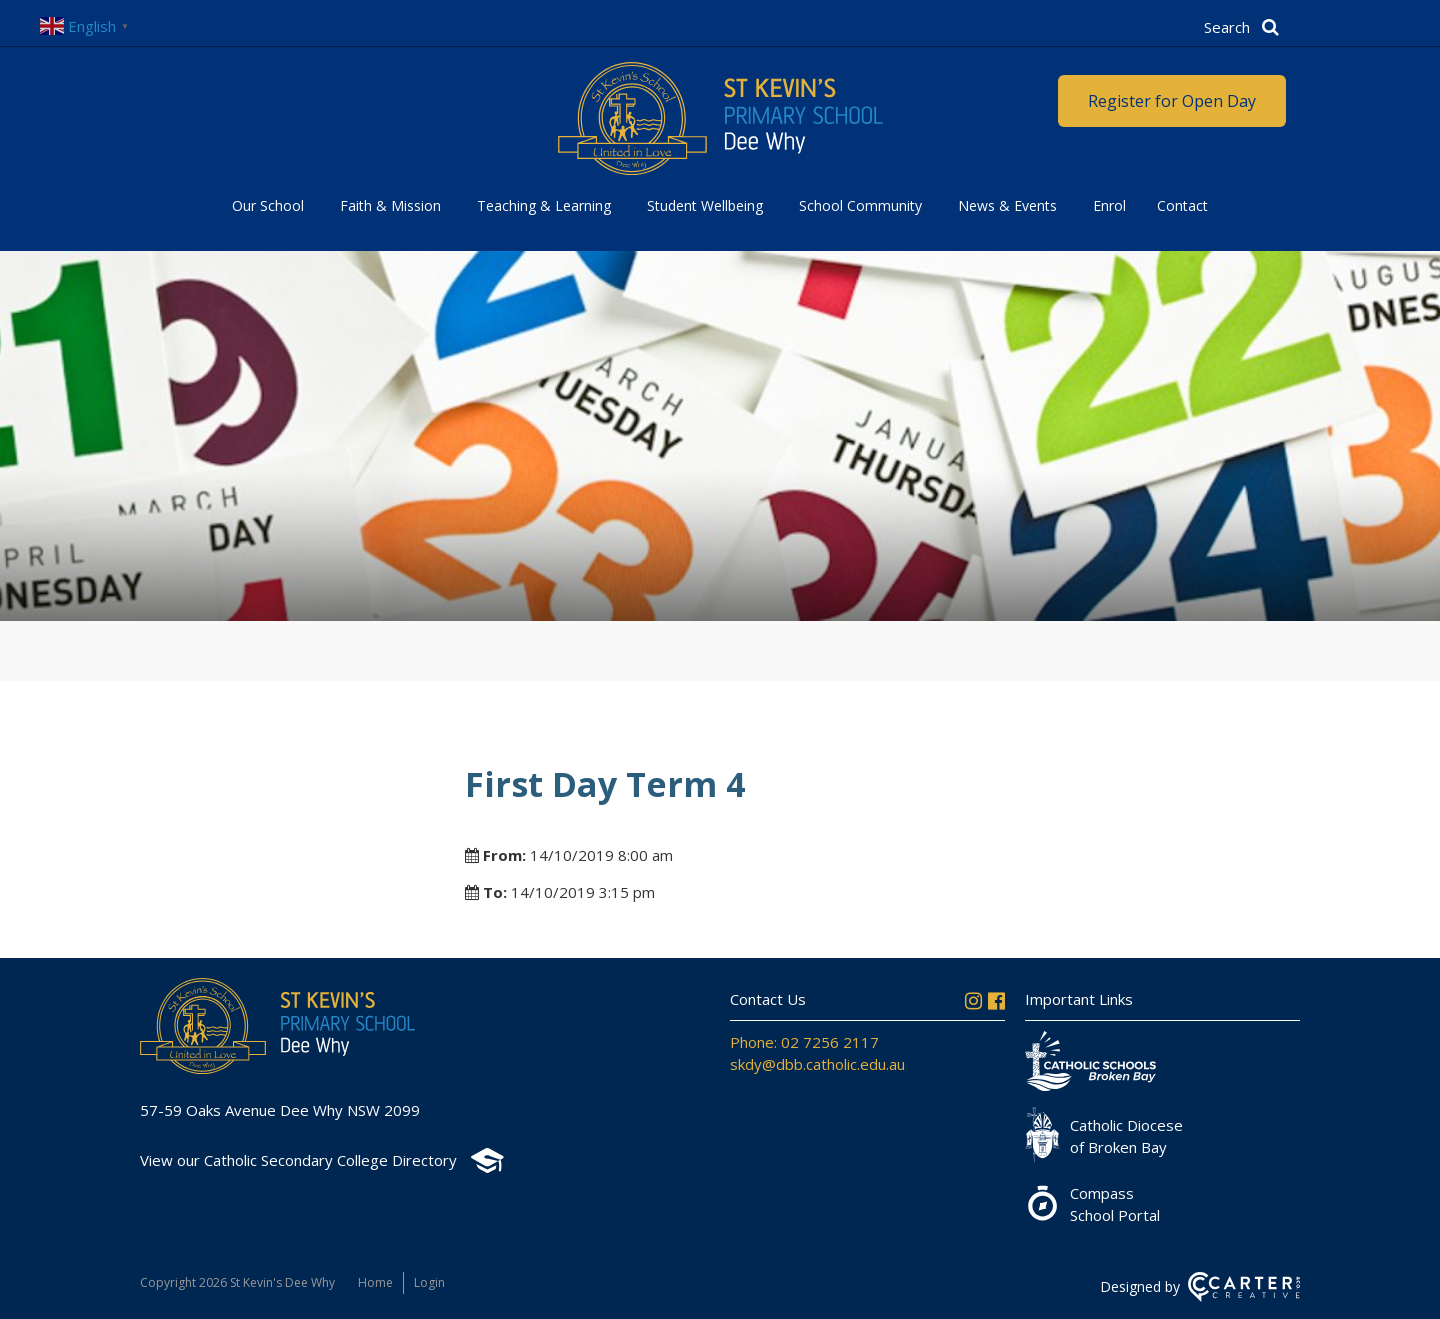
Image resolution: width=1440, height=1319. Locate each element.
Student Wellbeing (705, 205)
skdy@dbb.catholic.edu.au (817, 1064)
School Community (860, 205)
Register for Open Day (1172, 101)
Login (429, 1282)
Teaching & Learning (544, 205)
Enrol (1109, 205)
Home (375, 1282)
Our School (268, 205)
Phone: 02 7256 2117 (804, 1042)
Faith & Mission (390, 205)
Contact (1182, 205)
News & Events (1007, 205)
